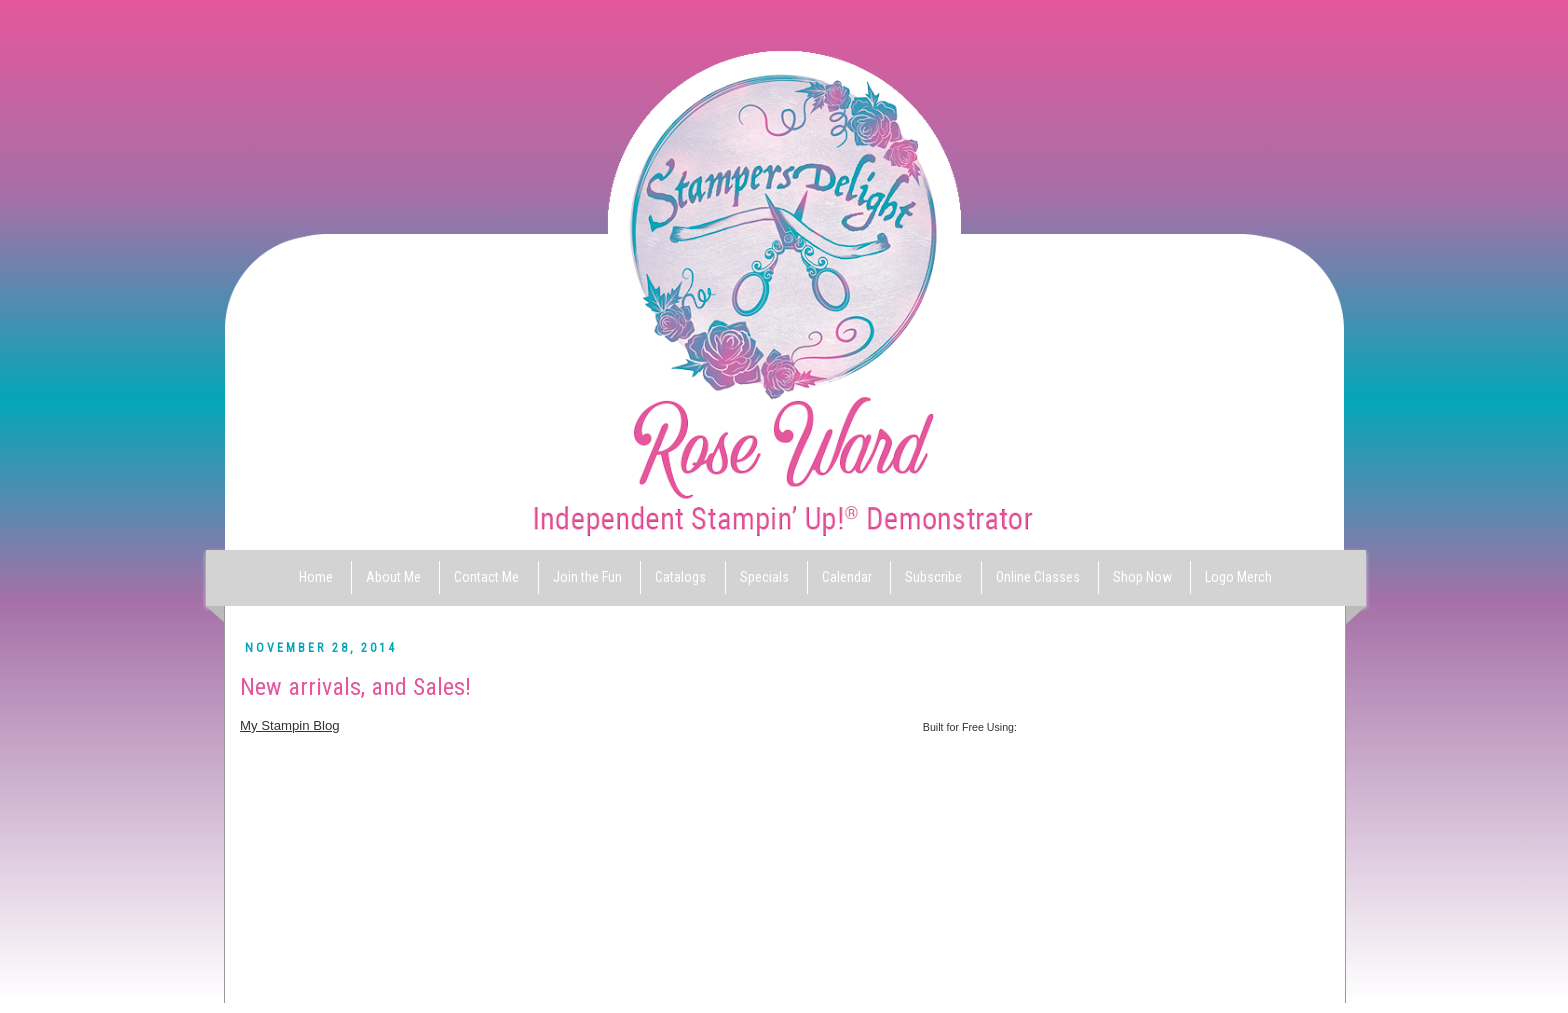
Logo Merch (1238, 577)
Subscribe (933, 577)
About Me (393, 577)
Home (316, 577)
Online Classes (1038, 577)
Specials (764, 577)
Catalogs (680, 577)
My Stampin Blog (290, 725)
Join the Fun (587, 577)
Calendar (847, 577)
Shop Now (1142, 577)
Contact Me (486, 577)
